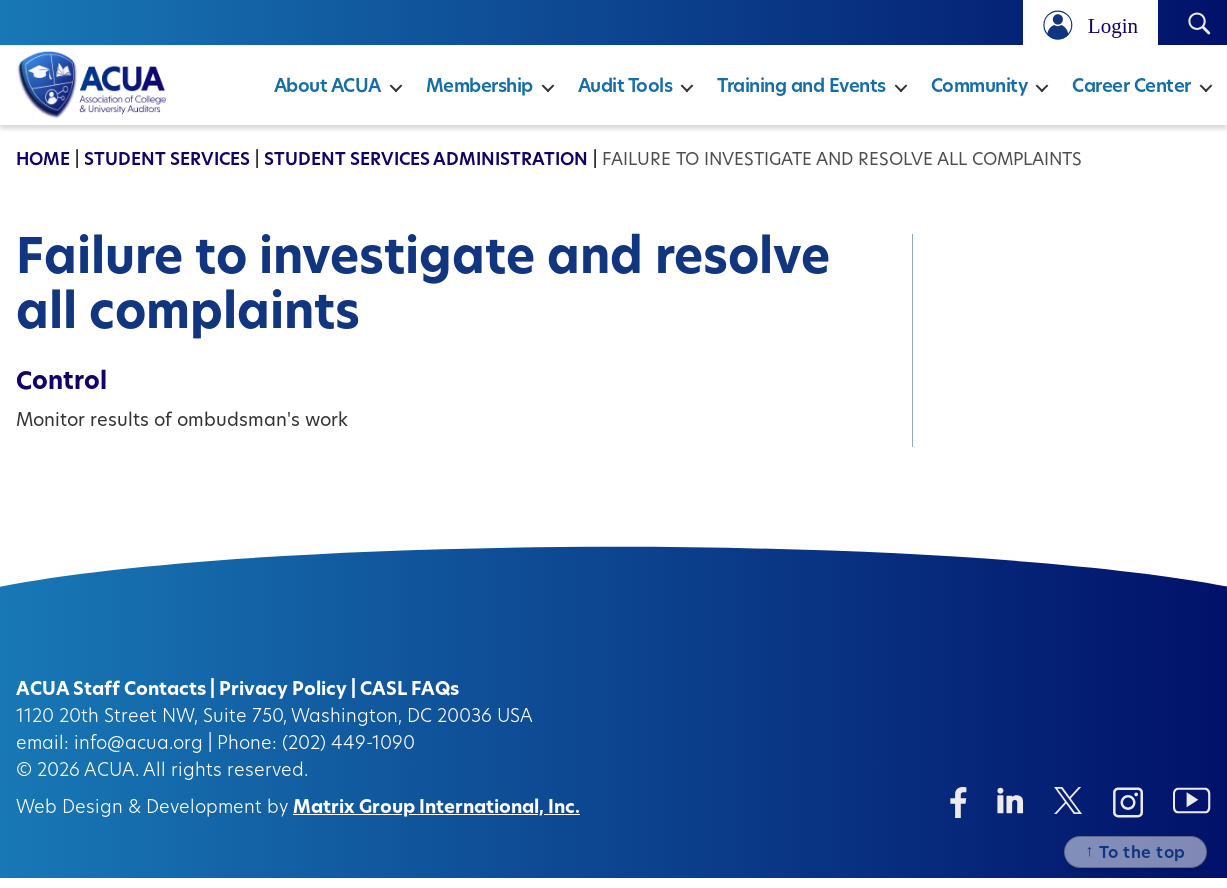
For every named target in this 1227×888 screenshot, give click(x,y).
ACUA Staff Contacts (111, 700)
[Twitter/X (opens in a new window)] (1068, 810)
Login (1113, 25)
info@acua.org (138, 754)
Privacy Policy (283, 700)
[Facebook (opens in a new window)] (958, 812)
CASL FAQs (409, 700)
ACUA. (111, 781)
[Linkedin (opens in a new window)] (1010, 810)
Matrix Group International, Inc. (436, 818)
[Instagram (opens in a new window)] (1128, 812)
